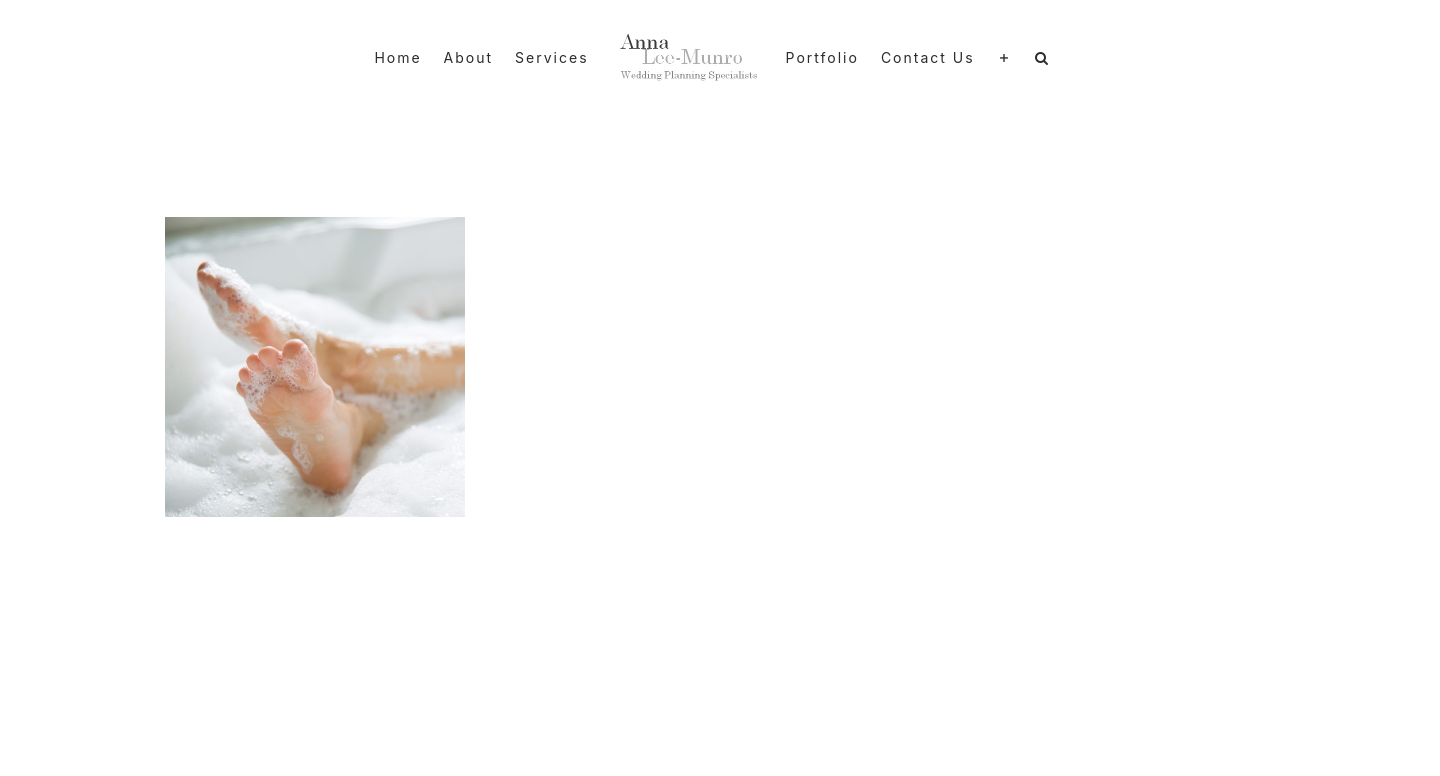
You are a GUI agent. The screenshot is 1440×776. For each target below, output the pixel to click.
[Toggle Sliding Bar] (1005, 58)
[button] (1042, 58)
